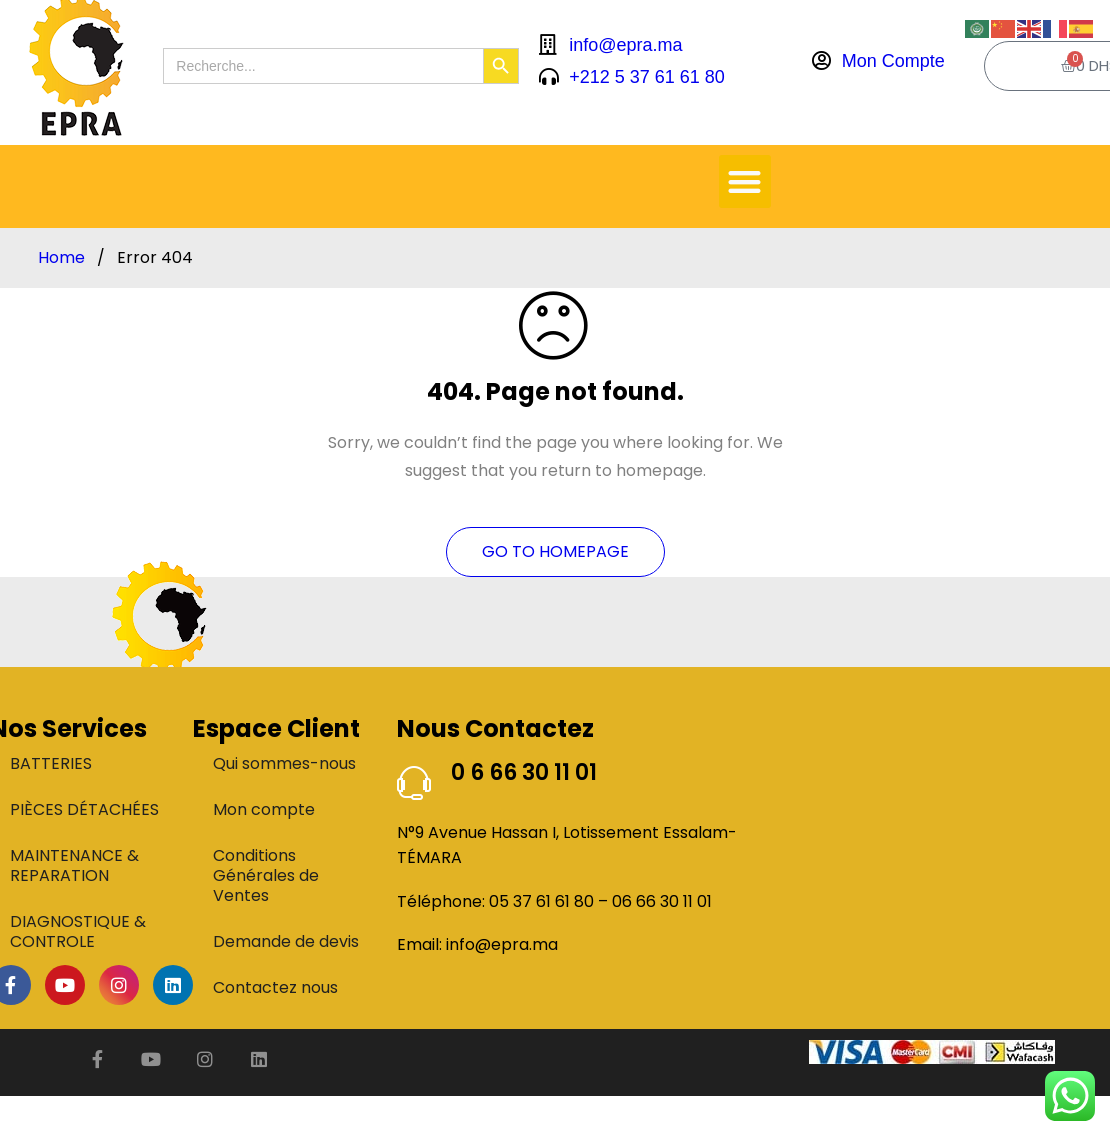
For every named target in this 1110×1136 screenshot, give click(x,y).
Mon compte (264, 809)
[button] (745, 181)
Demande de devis (286, 941)
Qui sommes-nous (284, 763)
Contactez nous (275, 987)
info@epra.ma (502, 944)
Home (61, 258)
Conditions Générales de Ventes (266, 875)
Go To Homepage (555, 551)
